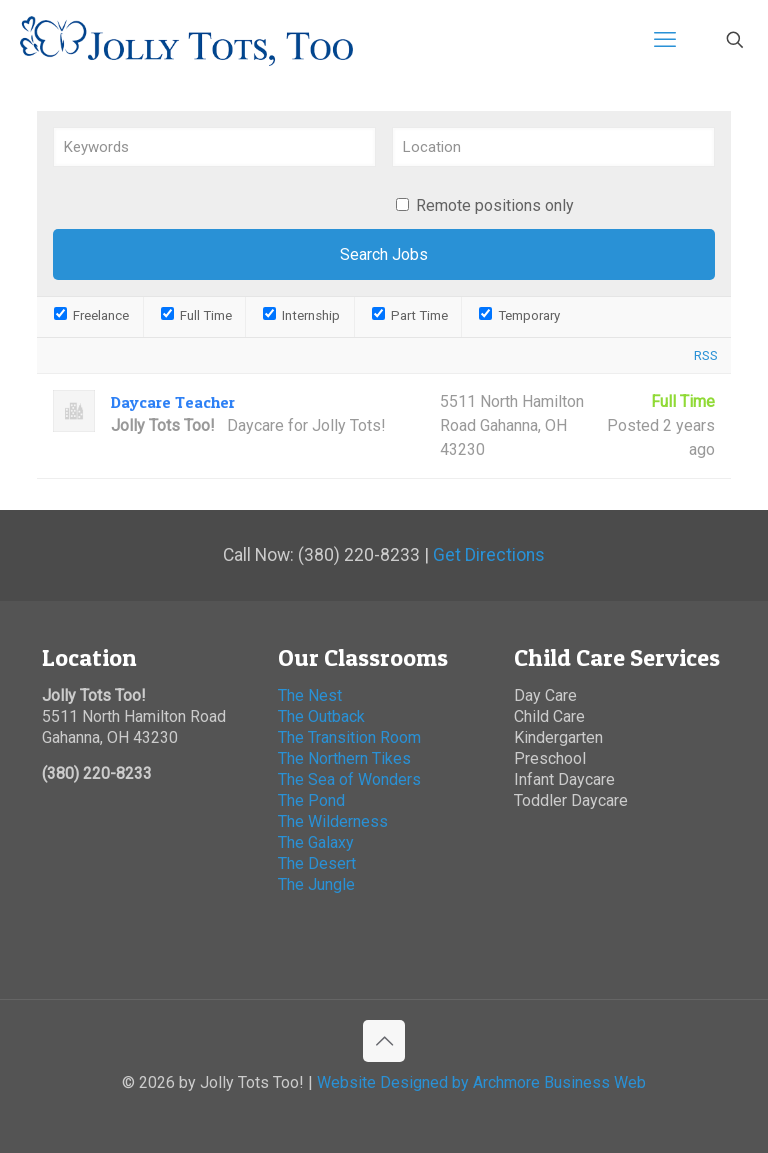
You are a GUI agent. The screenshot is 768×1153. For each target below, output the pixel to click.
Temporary (519, 315)
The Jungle (318, 884)
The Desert (317, 863)
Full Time (196, 315)
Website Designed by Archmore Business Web (481, 1082)
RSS (706, 355)
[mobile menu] (665, 40)
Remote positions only (495, 205)
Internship (301, 315)
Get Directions (489, 555)
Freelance (91, 315)
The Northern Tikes (344, 758)
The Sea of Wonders (349, 779)
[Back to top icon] (384, 1041)
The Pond (311, 800)
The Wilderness (333, 821)
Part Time (410, 315)
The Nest (310, 695)
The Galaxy (316, 842)
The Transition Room (349, 737)
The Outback (321, 716)
